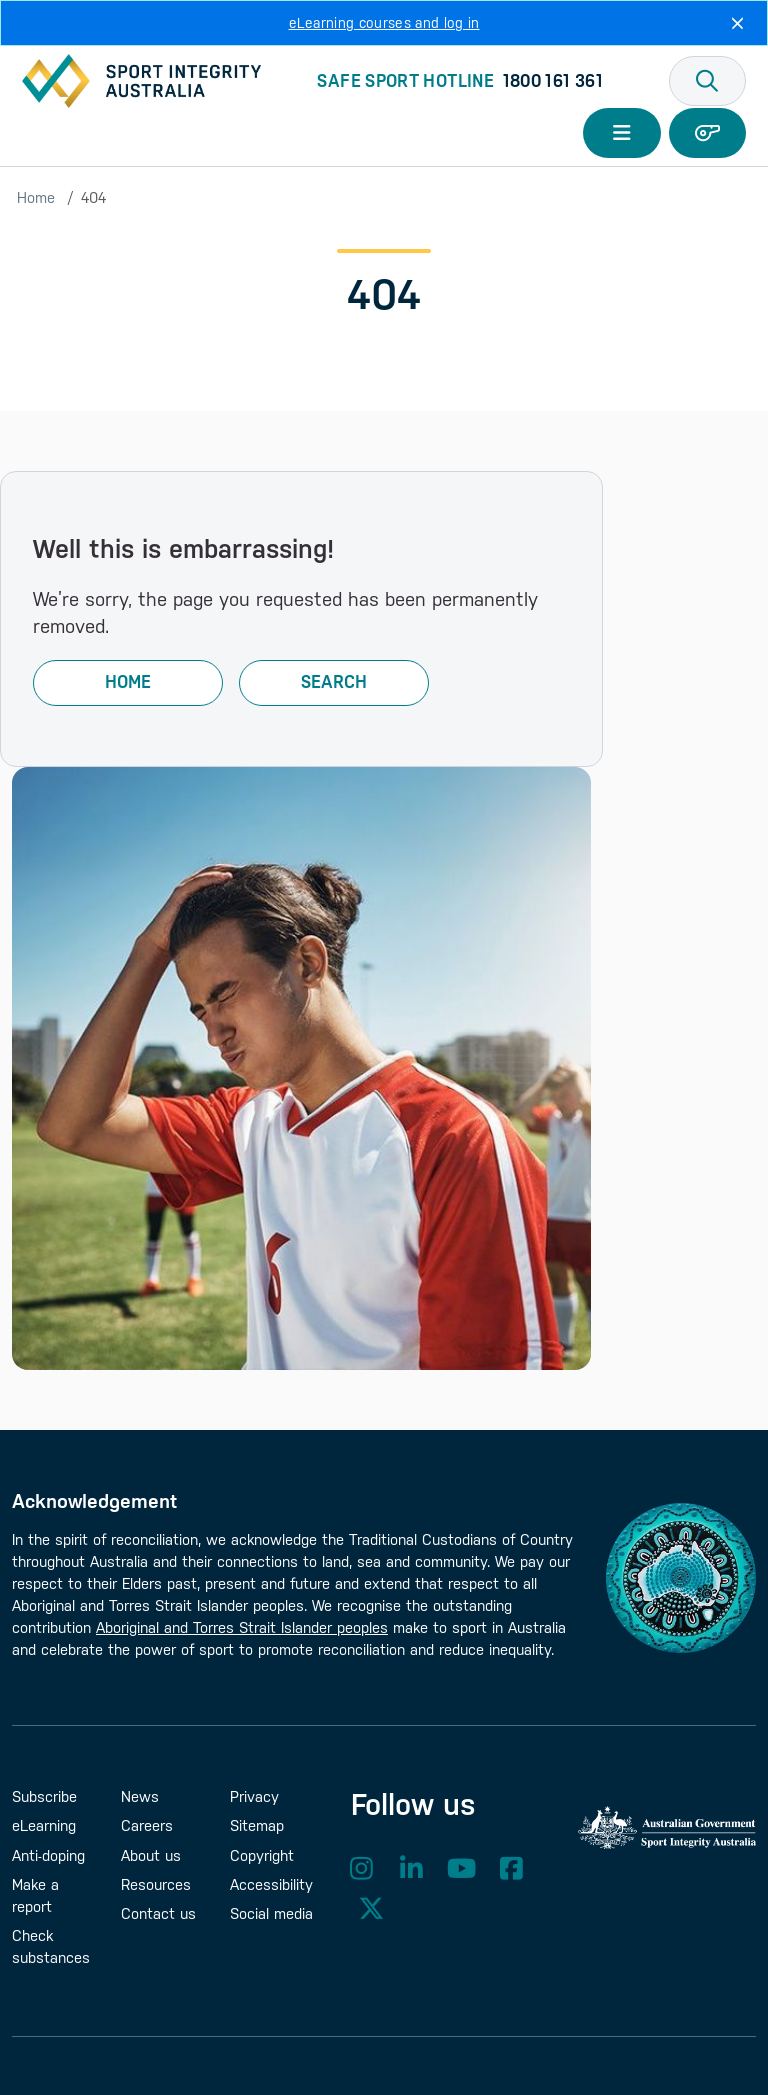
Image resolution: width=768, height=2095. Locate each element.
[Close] (737, 23)
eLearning (44, 1825)
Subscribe (44, 1796)
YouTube (462, 1868)
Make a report (35, 1895)
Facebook (512, 1868)
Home (36, 197)
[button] (708, 81)
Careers (147, 1825)
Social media (271, 1913)
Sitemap (257, 1825)
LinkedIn (412, 1868)
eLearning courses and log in (384, 23)
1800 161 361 (553, 81)
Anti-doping (48, 1855)
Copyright (262, 1855)
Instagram (362, 1868)
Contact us (158, 1913)
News (140, 1796)
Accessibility (271, 1884)
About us (151, 1855)
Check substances (51, 1946)
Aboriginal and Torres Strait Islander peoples (242, 1627)
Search (334, 682)
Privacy (254, 1796)
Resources (156, 1884)
